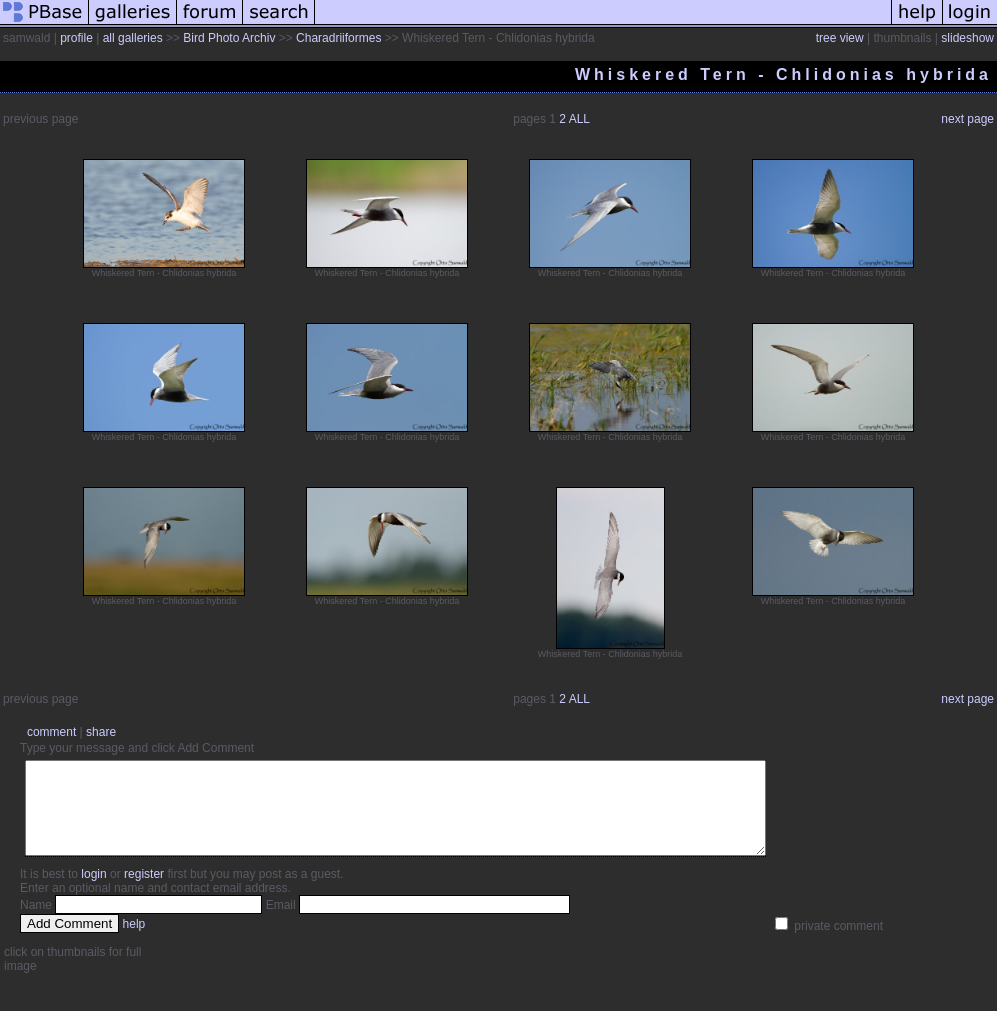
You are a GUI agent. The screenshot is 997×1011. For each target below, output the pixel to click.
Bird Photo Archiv (229, 38)
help (134, 942)
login (93, 892)
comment (51, 732)
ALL (579, 119)
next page (967, 119)
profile (76, 38)
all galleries (133, 38)
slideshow (967, 38)
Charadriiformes (338, 38)
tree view (840, 38)
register (144, 892)
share (101, 732)
